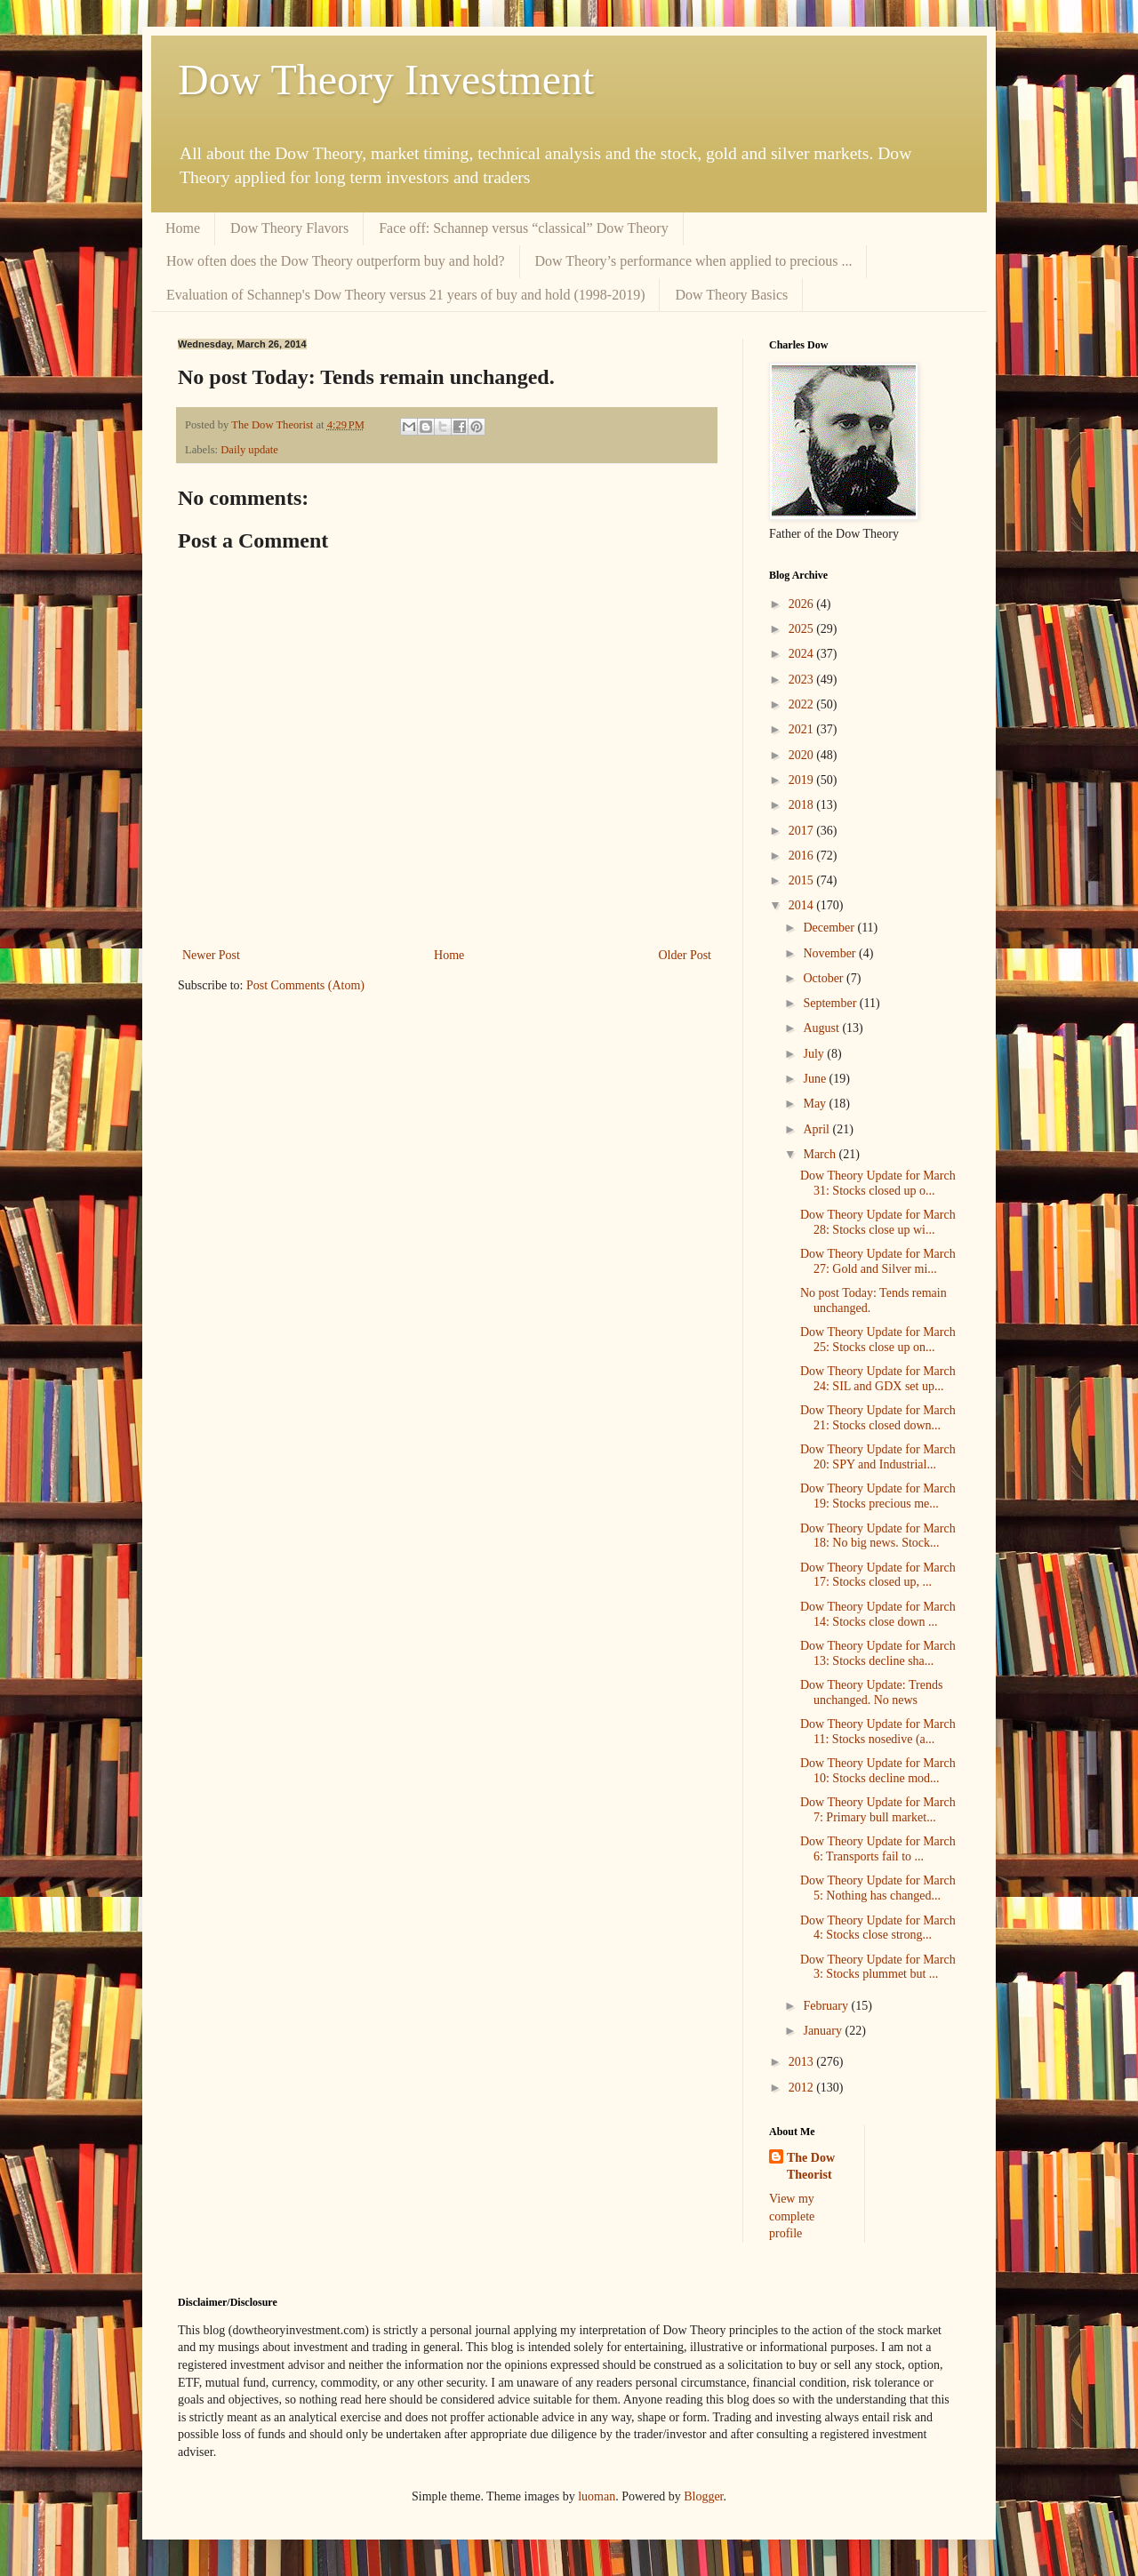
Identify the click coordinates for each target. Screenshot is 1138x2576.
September (831, 1003)
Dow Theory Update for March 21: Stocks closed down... (878, 1418)
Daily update (249, 450)
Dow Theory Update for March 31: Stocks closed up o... (878, 1183)
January (824, 2030)
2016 (803, 855)
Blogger (703, 2496)
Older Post (685, 955)
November (831, 953)
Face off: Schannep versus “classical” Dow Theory (524, 228)
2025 (803, 629)
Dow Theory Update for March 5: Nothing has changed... (878, 1888)
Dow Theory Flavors (289, 228)
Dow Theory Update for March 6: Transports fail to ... (878, 1849)
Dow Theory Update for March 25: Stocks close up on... (878, 1339)
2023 (803, 679)
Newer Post (211, 955)
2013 (803, 2061)
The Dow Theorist (811, 2166)
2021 (803, 729)
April (817, 1129)
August (822, 1028)
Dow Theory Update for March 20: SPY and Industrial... (878, 1457)
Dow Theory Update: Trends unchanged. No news (871, 1692)
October (824, 978)
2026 (803, 604)
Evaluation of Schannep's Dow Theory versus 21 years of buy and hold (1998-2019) (405, 294)
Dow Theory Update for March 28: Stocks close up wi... (878, 1222)
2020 (803, 755)
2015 (803, 880)
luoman (596, 2496)
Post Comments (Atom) (305, 985)
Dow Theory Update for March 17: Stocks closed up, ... (878, 1575)
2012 (803, 2087)
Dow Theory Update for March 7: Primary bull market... (878, 1810)
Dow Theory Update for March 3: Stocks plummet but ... (878, 1967)
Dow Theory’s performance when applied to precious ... (694, 260)
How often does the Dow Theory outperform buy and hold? (335, 260)
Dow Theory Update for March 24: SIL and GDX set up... (878, 1378)
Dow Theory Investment (386, 79)
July (815, 1053)
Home (182, 228)
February (827, 2005)
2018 (803, 805)
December (830, 927)
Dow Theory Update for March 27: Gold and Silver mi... (878, 1261)
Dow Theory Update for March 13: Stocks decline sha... (878, 1653)
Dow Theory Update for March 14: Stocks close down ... (878, 1614)
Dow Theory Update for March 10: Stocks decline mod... (878, 1770)
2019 (803, 780)
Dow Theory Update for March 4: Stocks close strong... (878, 1928)
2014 (803, 905)
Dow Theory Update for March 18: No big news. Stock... (878, 1536)
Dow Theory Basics (731, 294)
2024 (803, 653)
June (816, 1078)
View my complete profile (791, 2216)
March (820, 1154)
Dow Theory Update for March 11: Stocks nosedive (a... (878, 1731)
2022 (803, 704)
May (816, 1103)
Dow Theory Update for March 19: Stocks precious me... (878, 1496)
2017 (803, 830)
